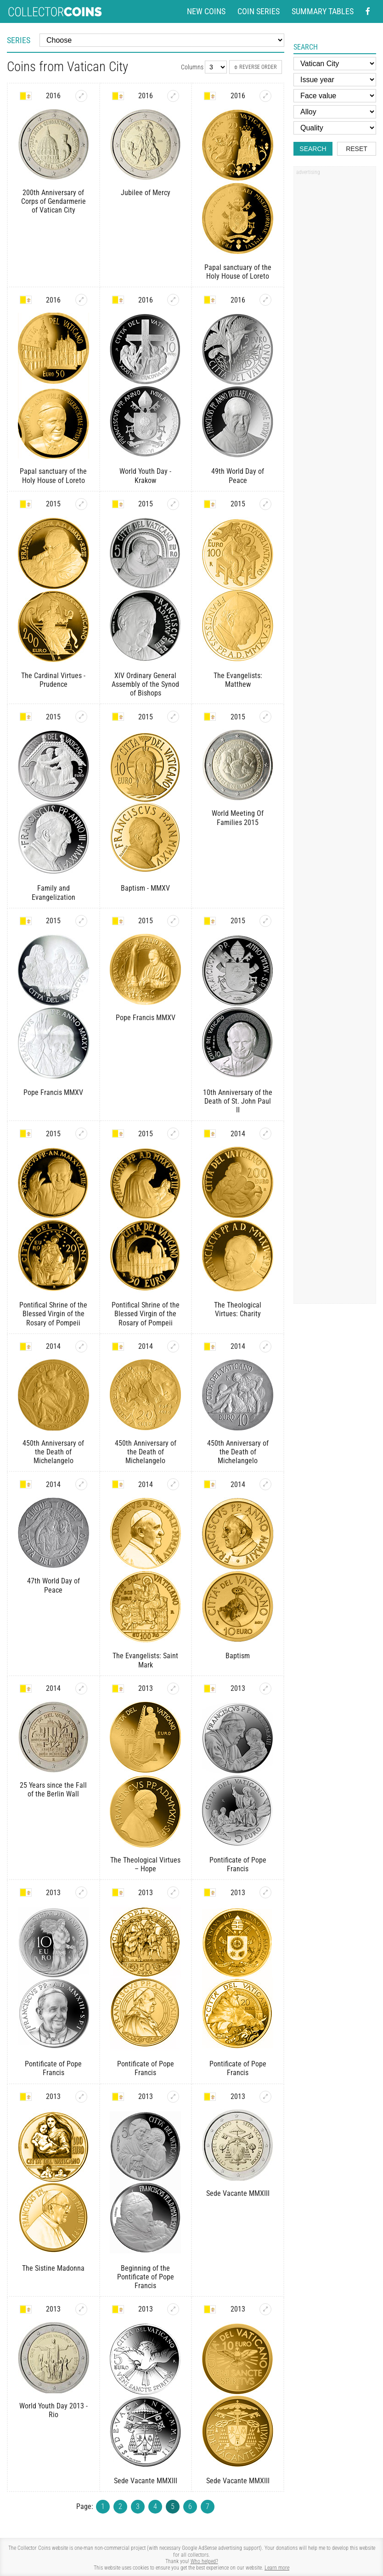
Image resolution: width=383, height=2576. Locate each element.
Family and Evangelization (53, 892)
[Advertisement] (334, 318)
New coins (206, 11)
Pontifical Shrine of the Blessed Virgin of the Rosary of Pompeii (53, 1314)
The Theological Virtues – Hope (145, 1864)
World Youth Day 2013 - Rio (53, 2410)
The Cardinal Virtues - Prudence (53, 680)
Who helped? (204, 2561)
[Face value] (334, 95)
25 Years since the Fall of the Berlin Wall (53, 1789)
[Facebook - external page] (368, 11)
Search (312, 148)
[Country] (334, 63)
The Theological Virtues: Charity (237, 1309)
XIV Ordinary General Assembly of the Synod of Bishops (145, 684)
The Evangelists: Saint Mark (145, 1660)
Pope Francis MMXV (53, 1092)
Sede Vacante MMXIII (238, 2193)
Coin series (258, 11)
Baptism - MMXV (145, 888)
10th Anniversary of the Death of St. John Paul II (237, 1101)
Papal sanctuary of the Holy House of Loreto (237, 272)
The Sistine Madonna (53, 2268)
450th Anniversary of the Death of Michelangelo (53, 1452)
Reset (356, 148)
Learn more (277, 2568)
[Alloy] (334, 111)
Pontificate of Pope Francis (237, 1864)
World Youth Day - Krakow (145, 475)
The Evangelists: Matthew (238, 680)
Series (18, 40)
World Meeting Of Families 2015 (238, 817)
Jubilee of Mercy (145, 192)
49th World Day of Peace (237, 475)
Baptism (237, 1655)
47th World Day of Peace (53, 1585)
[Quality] (334, 128)
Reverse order (255, 67)
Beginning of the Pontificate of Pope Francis (145, 2277)
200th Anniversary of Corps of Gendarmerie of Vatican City (53, 201)
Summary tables (323, 11)
